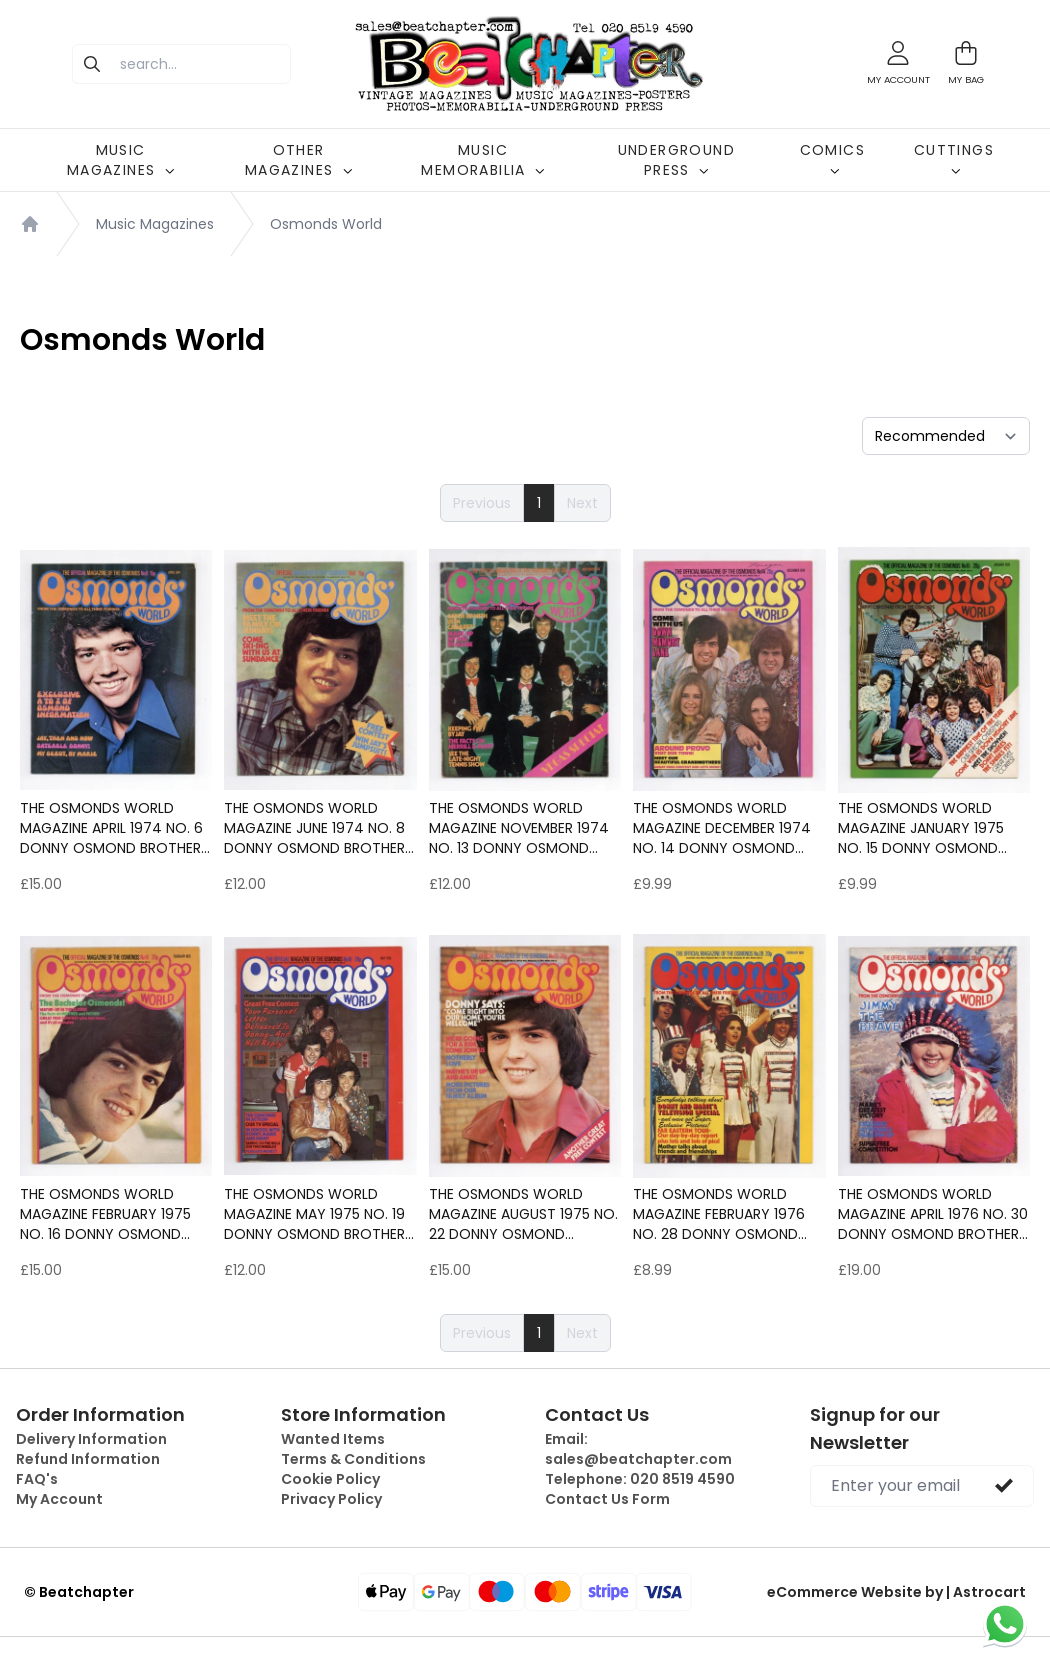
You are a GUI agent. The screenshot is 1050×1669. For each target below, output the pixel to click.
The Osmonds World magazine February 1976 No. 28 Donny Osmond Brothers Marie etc (719, 1214)
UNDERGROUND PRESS (676, 160)
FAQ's (37, 1479)
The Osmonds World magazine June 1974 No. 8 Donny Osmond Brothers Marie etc (318, 828)
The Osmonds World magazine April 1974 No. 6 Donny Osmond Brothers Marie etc (114, 828)
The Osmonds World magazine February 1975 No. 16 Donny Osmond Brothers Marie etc (105, 1214)
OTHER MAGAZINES (299, 160)
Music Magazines (155, 224)
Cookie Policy (330, 1479)
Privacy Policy (331, 1499)
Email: (638, 1449)
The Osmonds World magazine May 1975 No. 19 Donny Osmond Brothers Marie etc (318, 1214)
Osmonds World (326, 224)
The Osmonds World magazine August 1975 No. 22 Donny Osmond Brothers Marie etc (523, 1214)
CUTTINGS (954, 158)
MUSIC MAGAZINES (121, 160)
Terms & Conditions (353, 1459)
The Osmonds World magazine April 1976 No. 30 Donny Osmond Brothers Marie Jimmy (933, 1214)
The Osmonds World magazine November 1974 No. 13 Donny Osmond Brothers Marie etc (519, 828)
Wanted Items (333, 1439)
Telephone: (640, 1479)
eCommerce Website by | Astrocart (896, 1592)
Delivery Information (91, 1439)
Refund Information (88, 1459)
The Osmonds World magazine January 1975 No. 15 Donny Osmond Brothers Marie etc (921, 828)
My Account (59, 1499)
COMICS (832, 158)
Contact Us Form (607, 1499)
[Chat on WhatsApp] (1005, 1624)
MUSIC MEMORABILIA (482, 160)
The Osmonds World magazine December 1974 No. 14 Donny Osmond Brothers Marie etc (722, 828)
